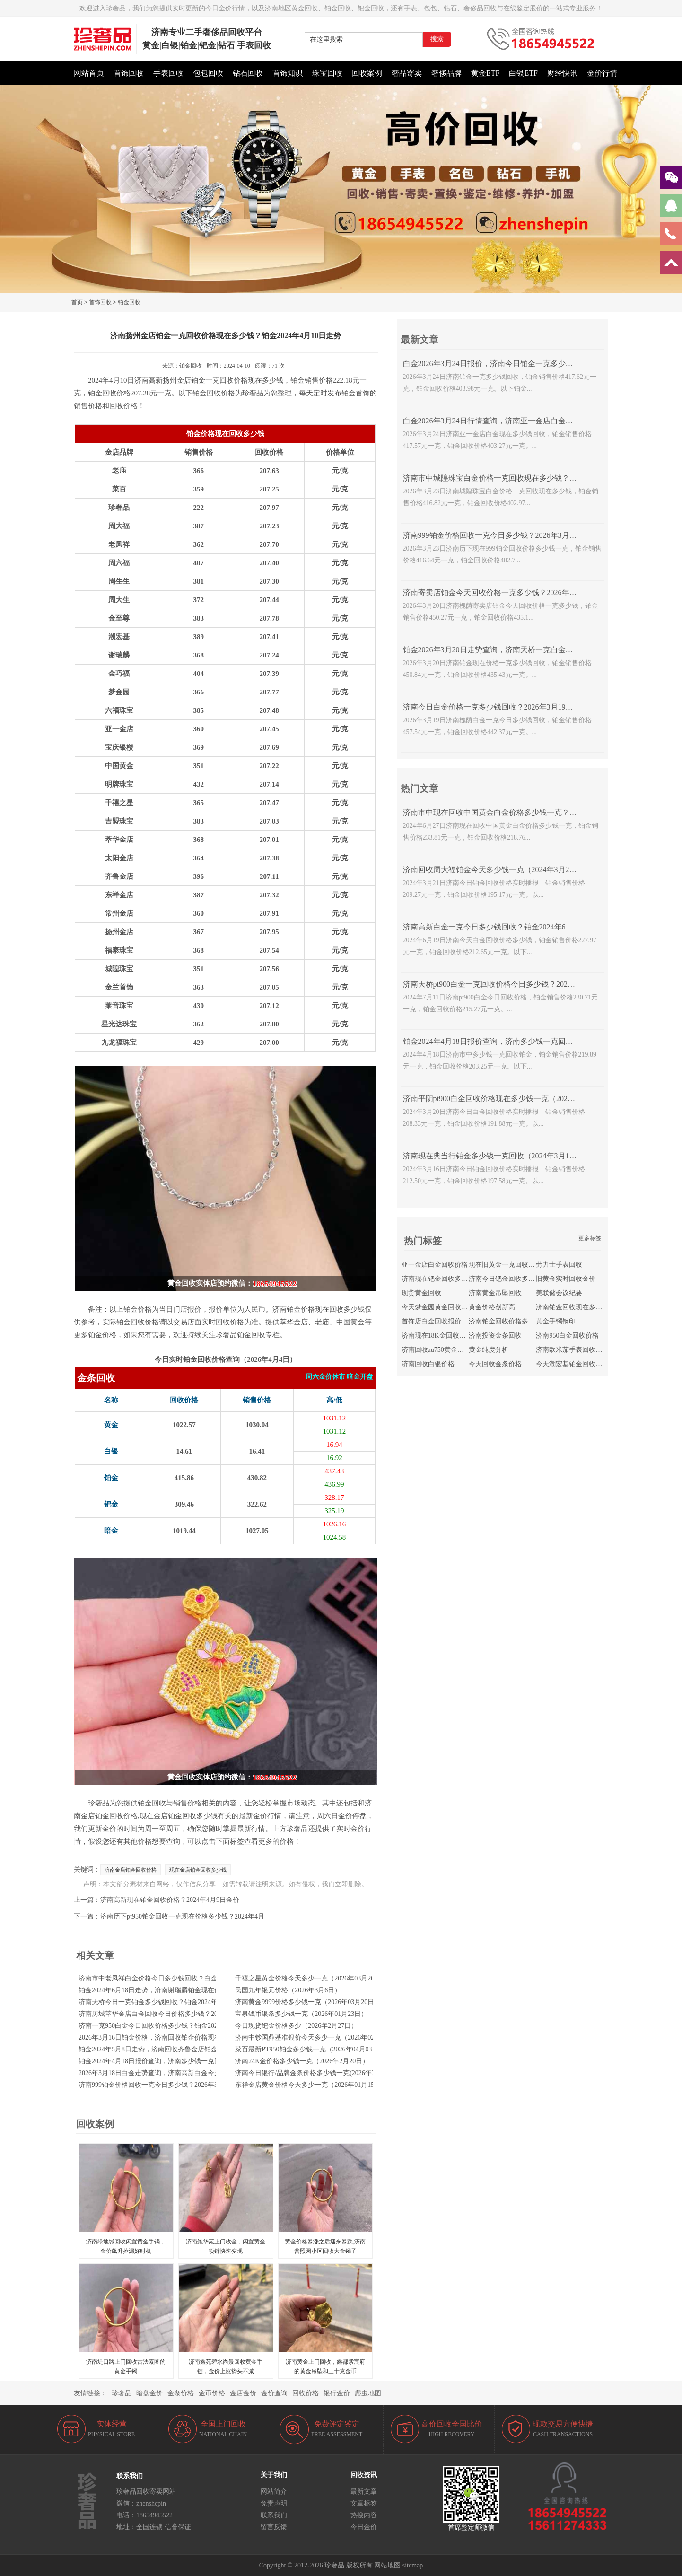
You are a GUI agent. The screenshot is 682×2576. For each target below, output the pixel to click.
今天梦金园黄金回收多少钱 (441, 1307)
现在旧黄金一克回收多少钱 (508, 1264)
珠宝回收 (327, 73)
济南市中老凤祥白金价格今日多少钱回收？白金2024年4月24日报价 (176, 1978)
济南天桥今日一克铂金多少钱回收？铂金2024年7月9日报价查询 (171, 2002)
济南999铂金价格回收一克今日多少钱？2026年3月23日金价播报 (171, 2084)
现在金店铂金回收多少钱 (198, 1870)
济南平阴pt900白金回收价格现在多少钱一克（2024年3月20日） (508, 1099)
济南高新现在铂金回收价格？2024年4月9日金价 (169, 1899)
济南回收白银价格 (428, 1363)
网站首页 (89, 73)
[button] (341, 288)
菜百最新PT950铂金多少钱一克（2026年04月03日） (310, 2049)
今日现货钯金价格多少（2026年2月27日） (296, 2025)
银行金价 (337, 2393)
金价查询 (274, 2393)
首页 (77, 302)
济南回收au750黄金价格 (436, 1349)
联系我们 (274, 2515)
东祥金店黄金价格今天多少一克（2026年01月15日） (311, 2084)
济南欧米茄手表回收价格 (572, 1349)
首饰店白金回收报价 (431, 1321)
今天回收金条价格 (495, 1363)
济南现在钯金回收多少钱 (438, 1278)
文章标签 (363, 2503)
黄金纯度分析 (488, 1349)
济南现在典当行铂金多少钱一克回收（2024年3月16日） (495, 1156)
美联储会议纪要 (559, 1293)
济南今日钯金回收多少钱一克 (512, 1278)
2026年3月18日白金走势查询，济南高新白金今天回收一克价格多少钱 (179, 2073)
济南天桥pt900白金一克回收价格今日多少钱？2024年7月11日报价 (512, 984)
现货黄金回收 (421, 1293)
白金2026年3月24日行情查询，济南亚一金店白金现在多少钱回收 (511, 421)
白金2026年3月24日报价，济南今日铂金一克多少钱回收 (495, 363)
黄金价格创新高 (492, 1307)
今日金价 (363, 2527)
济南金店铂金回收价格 (131, 1870)
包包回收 (208, 73)
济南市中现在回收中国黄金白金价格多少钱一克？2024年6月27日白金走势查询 (533, 812)
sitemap (412, 2565)
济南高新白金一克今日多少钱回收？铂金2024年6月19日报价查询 (511, 927)
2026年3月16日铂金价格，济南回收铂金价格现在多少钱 (160, 2037)
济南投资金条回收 (495, 1335)
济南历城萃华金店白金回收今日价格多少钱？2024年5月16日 (166, 2013)
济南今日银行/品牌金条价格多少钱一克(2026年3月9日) (314, 2073)
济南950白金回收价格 (567, 1335)
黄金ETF (485, 73)
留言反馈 (274, 2527)
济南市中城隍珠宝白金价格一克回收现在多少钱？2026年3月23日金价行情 (526, 478)
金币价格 (212, 2393)
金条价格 (180, 2393)
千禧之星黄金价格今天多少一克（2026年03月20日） (311, 1978)
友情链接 (87, 2393)
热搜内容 (363, 2515)
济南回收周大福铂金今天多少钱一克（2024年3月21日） (495, 870)
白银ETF (523, 73)
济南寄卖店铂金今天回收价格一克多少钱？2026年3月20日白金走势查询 (522, 592)
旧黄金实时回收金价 (565, 1278)
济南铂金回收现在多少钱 (572, 1307)
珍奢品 (121, 2393)
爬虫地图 (368, 2393)
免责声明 (274, 2503)
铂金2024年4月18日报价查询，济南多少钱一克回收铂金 (160, 2061)
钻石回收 (248, 73)
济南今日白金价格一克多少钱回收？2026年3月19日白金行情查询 (511, 707)
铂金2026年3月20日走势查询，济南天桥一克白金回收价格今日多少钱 (518, 650)
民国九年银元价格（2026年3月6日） (288, 1990)
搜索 (437, 39)
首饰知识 (287, 73)
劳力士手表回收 (559, 1264)
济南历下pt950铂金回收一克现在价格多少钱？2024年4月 (182, 1916)
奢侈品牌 (446, 73)
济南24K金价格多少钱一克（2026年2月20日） (302, 2061)
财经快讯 (562, 73)
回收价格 (305, 2393)
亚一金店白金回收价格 (435, 1264)
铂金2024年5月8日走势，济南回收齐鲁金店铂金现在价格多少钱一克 (178, 2049)
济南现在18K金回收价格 (437, 1335)
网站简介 (274, 2491)
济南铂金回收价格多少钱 (505, 1321)
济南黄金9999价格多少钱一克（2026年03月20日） (308, 2002)
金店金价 (243, 2393)
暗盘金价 (149, 2393)
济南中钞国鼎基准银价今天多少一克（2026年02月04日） (318, 2037)
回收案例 (367, 73)
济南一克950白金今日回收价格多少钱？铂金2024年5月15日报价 (171, 2025)
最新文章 (363, 2491)
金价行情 (602, 73)
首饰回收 (129, 73)
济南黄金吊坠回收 (495, 1293)
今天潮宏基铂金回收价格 (572, 1363)
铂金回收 (129, 302)
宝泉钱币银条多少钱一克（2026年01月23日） (301, 2013)
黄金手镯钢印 (556, 1321)
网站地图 (387, 2565)
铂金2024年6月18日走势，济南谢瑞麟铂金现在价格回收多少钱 (170, 1990)
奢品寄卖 (407, 73)
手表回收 (168, 73)
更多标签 (589, 1238)
